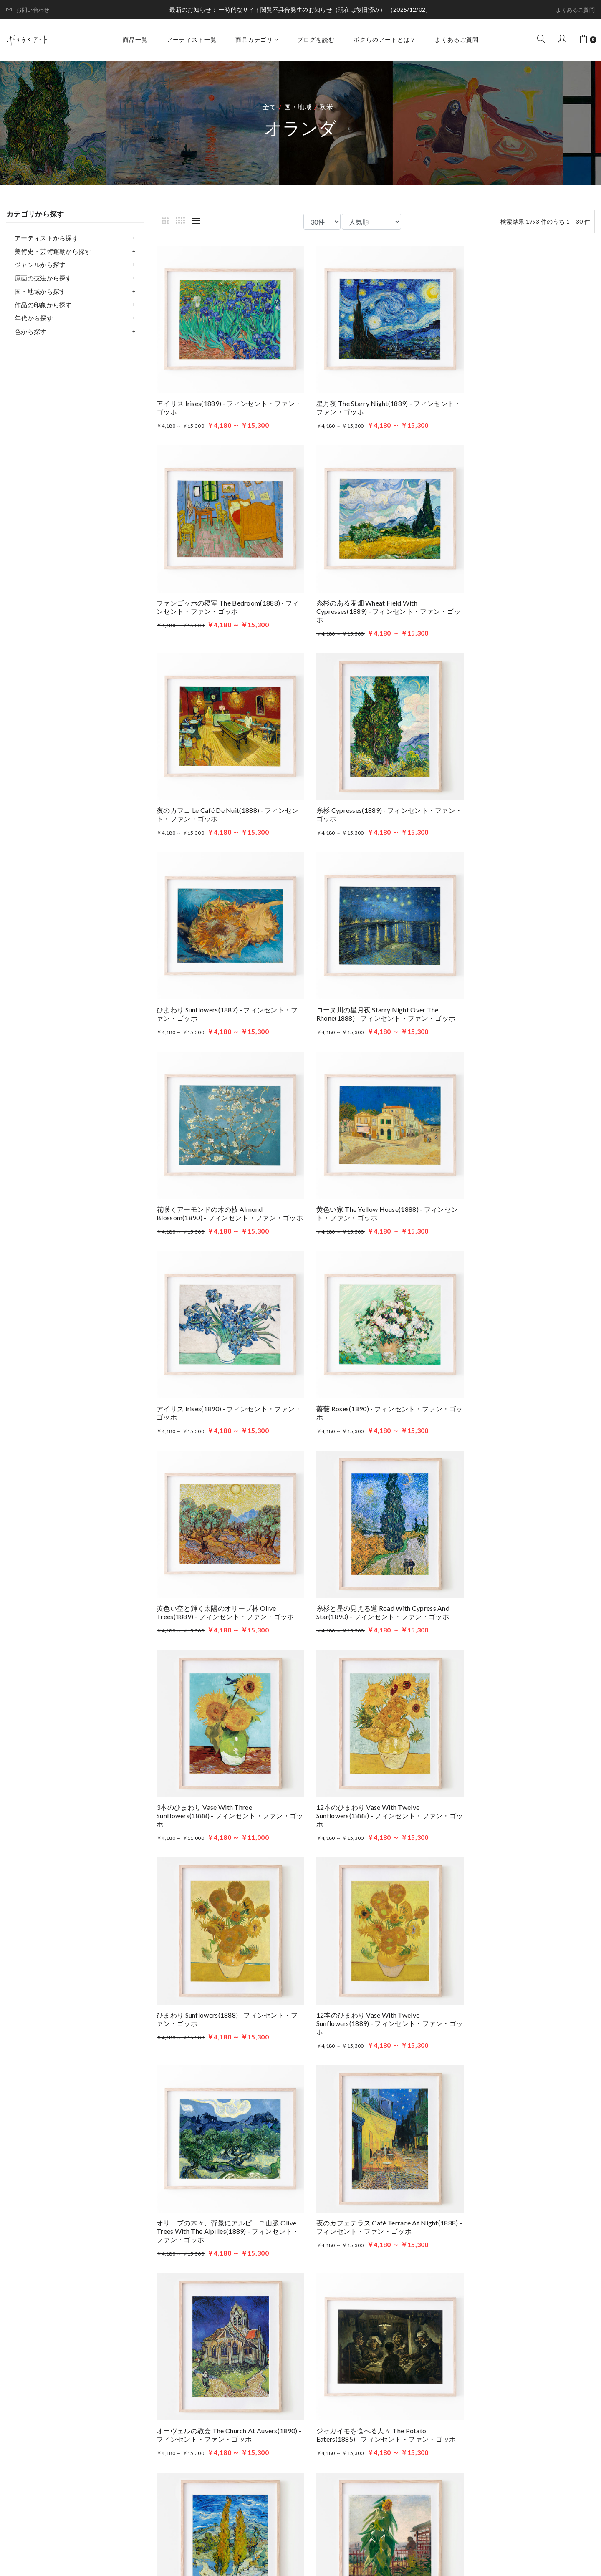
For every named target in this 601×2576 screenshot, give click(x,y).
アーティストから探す (46, 238)
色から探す (31, 331)
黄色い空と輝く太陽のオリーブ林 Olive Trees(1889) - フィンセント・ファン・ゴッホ (225, 1174)
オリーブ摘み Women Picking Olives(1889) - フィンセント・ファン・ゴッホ (223, 2173)
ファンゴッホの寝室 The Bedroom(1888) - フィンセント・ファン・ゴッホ (525, 398)
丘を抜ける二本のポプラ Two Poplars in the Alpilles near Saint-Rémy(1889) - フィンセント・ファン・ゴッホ (374, 1773)
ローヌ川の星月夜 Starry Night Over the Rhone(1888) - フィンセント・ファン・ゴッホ (373, 790)
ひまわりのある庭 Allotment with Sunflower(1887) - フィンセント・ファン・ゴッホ (525, 1773)
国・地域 (297, 107)
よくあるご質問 (575, 10)
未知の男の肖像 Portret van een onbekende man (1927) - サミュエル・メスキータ (523, 2173)
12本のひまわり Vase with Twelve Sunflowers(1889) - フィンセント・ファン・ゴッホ (523, 1376)
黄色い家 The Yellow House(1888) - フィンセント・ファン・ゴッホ (224, 984)
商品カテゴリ (256, 39)
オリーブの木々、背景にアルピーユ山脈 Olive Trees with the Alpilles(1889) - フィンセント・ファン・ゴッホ (223, 1574)
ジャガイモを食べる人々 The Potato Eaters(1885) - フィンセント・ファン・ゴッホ (223, 1773)
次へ (412, 2232)
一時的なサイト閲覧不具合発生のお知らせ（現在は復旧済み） (303, 9)
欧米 (326, 107)
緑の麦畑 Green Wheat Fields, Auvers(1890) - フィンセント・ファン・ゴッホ (374, 2173)
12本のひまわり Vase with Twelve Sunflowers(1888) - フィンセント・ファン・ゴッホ (223, 1376)
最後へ (442, 2232)
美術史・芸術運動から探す (53, 251)
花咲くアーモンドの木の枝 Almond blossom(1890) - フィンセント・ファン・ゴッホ (523, 790)
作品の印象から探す (43, 304)
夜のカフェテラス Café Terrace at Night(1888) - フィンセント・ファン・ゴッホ (372, 1574)
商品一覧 (135, 39)
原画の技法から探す (43, 278)
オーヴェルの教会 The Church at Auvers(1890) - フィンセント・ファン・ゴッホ (524, 1574)
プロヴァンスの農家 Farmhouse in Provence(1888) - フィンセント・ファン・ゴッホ (224, 1971)
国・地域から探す (40, 291)
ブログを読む (316, 39)
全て (269, 107)
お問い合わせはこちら (228, 2466)
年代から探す (34, 318)
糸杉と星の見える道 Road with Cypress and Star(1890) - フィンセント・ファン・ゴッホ (373, 1174)
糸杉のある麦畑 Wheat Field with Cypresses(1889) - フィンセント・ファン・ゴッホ (225, 592)
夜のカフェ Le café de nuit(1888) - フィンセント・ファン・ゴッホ (374, 588)
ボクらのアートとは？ (385, 39)
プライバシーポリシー (402, 2458)
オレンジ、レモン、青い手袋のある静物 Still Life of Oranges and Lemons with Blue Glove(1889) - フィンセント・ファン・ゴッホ (374, 1975)
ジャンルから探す (40, 264)
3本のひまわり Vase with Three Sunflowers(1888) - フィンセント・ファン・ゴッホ (523, 1178)
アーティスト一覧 (192, 39)
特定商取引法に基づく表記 (409, 2470)
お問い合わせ (27, 10)
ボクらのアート (93, 2393)
